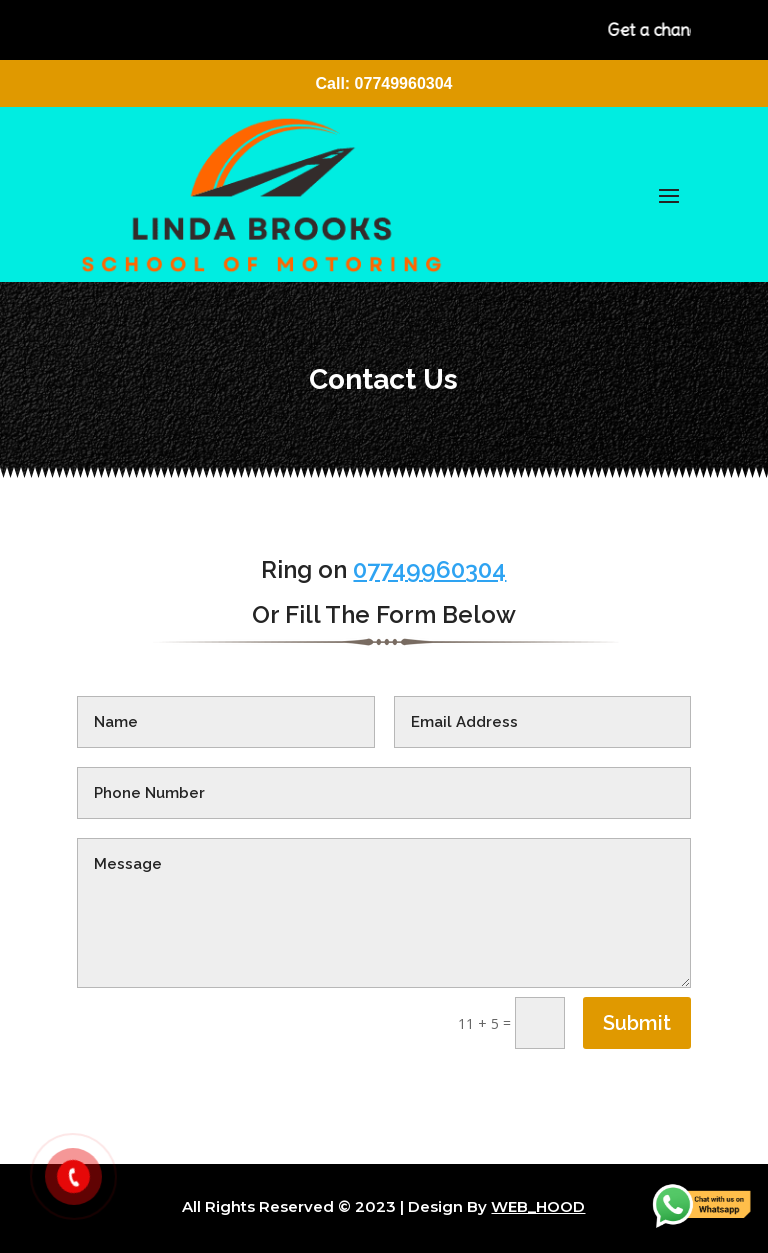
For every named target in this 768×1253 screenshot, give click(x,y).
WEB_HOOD (538, 1206)
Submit (637, 1023)
